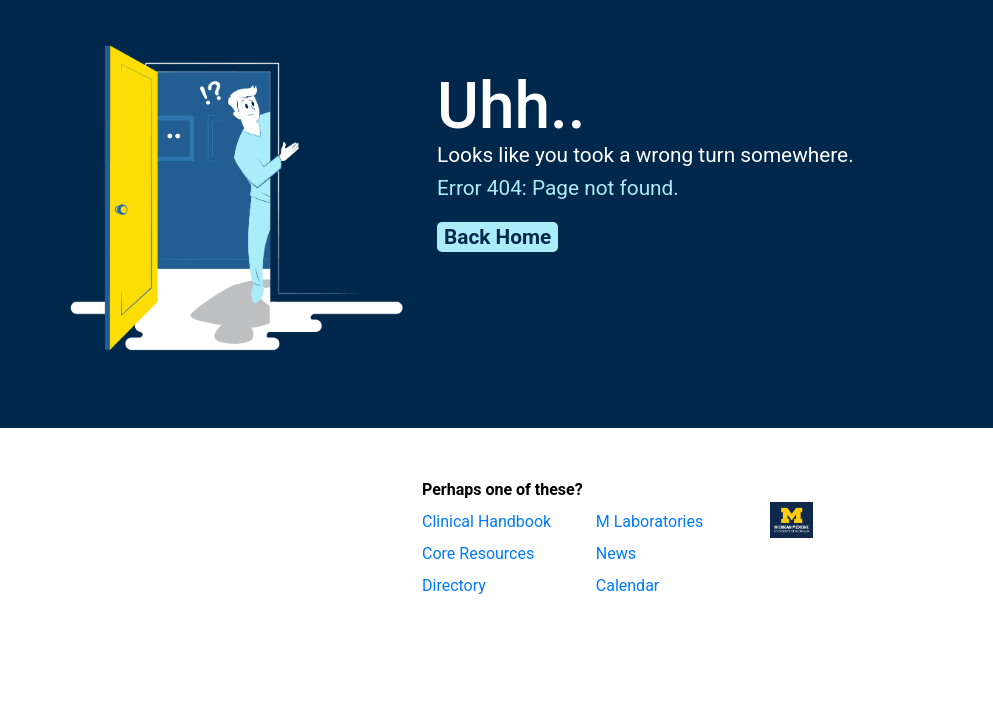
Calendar (627, 585)
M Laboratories (649, 521)
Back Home (497, 237)
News (616, 553)
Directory (454, 585)
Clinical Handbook (486, 521)
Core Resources (478, 553)
